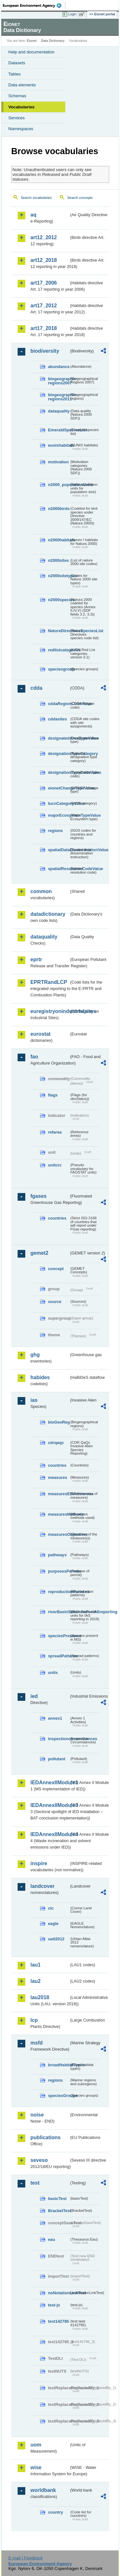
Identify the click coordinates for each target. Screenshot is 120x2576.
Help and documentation (31, 52)
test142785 (58, 2321)
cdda (36, 688)
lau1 (35, 1964)
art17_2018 (43, 328)
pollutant (56, 1758)
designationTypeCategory (58, 753)
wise (36, 2467)
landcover (42, 1886)
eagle (53, 1923)
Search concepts (79, 198)
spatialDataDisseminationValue (58, 849)
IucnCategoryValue (58, 803)
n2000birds (58, 508)
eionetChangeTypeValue (58, 788)
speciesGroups (58, 2095)
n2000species (58, 599)
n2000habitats (58, 540)
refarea (55, 1132)
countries (57, 1218)
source (54, 1301)
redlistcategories (58, 650)
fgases (38, 1196)
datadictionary (47, 914)
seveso (39, 2160)
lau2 (35, 1981)
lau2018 (39, 1997)
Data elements (22, 84)
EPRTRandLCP (48, 982)
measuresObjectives (58, 1534)
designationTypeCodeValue (58, 772)
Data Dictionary (52, 41)
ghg (35, 1354)
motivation (58, 461)
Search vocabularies (36, 198)
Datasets (16, 62)
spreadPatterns (58, 1655)
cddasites (57, 719)
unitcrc (55, 1165)
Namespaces (20, 128)
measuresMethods (58, 1514)
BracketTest (58, 2210)
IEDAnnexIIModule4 (49, 1834)
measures (57, 1477)
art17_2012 (43, 305)
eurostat (40, 1034)
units (53, 1672)
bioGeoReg (58, 1422)
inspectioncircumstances (58, 1738)
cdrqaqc (56, 1442)
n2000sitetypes (58, 575)
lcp (34, 2020)
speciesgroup (58, 669)
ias (33, 1400)
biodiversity (44, 351)
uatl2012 (56, 1938)
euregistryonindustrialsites (49, 1011)
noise (37, 2114)
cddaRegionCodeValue (58, 703)
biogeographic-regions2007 (58, 380)
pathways (57, 1554)
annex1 (55, 1718)
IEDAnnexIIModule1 (49, 1782)
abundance (58, 366)
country (55, 2512)
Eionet (32, 41)
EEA (34, 5)
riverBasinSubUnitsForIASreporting (58, 1611)
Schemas (17, 95)
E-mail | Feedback (25, 2558)
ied (34, 1696)
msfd (36, 2043)
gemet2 (39, 1253)
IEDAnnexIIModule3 (49, 1805)
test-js (54, 2305)
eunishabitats (58, 445)
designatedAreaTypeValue (58, 738)
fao (34, 1056)
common (41, 891)
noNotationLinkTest (58, 2292)
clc (51, 1908)
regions (55, 830)
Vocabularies (21, 107)
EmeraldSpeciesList (58, 430)
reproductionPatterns (58, 1591)
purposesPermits (58, 1571)
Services (16, 117)
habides (40, 1377)
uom (35, 2444)
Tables (14, 74)
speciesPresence (58, 1635)
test (34, 2183)
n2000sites (58, 560)
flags (53, 1095)
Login (72, 14)
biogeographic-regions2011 (58, 396)
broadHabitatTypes (58, 2064)
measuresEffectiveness (58, 1493)
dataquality (58, 411)
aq (33, 214)
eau (51, 2239)
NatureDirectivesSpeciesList (58, 630)
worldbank (43, 2490)
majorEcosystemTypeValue (58, 815)
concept (56, 1268)
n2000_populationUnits (58, 484)
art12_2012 (43, 237)
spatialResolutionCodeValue (58, 868)
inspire (38, 1863)
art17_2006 (43, 283)
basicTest (57, 2198)
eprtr (36, 959)
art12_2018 (43, 260)
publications (45, 2137)
